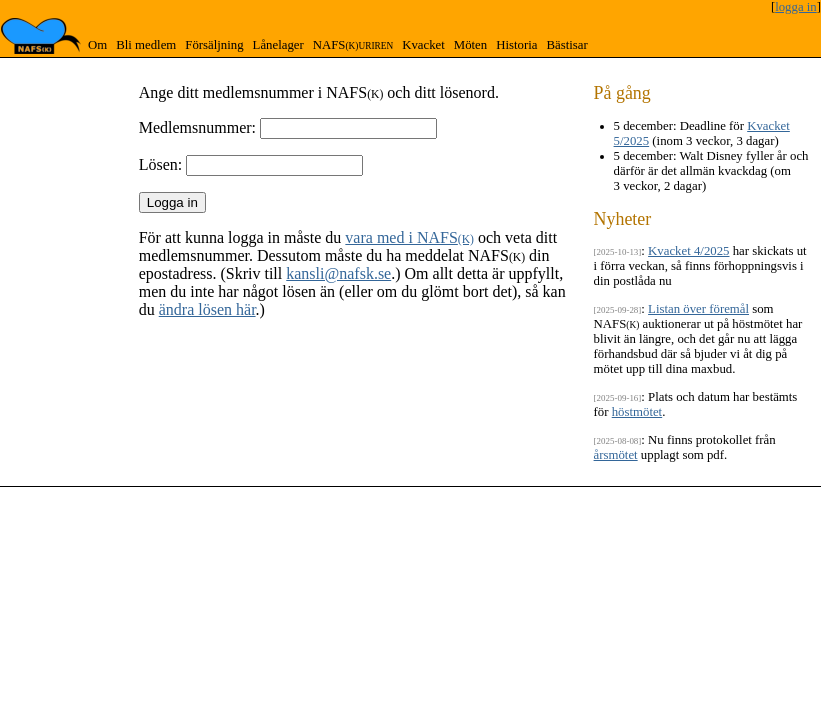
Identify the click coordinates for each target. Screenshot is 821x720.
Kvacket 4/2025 (688, 251)
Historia (516, 45)
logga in (796, 7)
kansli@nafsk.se (338, 273)
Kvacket (423, 45)
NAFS (353, 45)
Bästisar (566, 45)
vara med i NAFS (409, 237)
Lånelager (278, 45)
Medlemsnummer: (197, 127)
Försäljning (214, 45)
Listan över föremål (698, 309)
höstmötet (637, 412)
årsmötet (616, 455)
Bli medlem (146, 45)
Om (97, 45)
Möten (470, 45)
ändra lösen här (207, 309)
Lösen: (161, 164)
